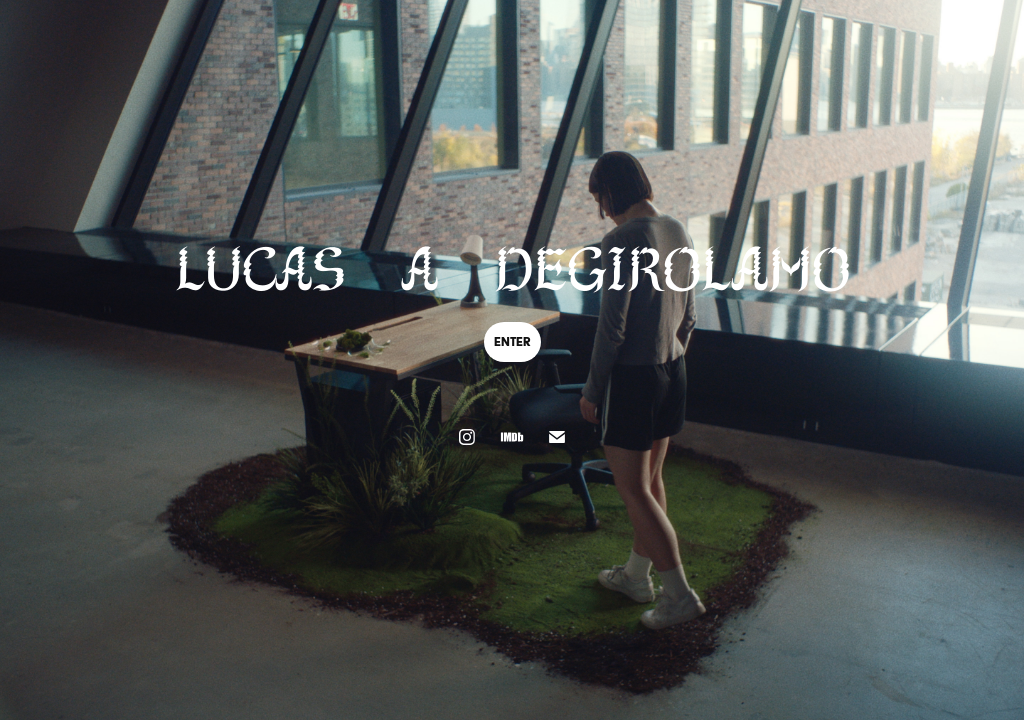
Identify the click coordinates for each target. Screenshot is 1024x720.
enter (512, 341)
